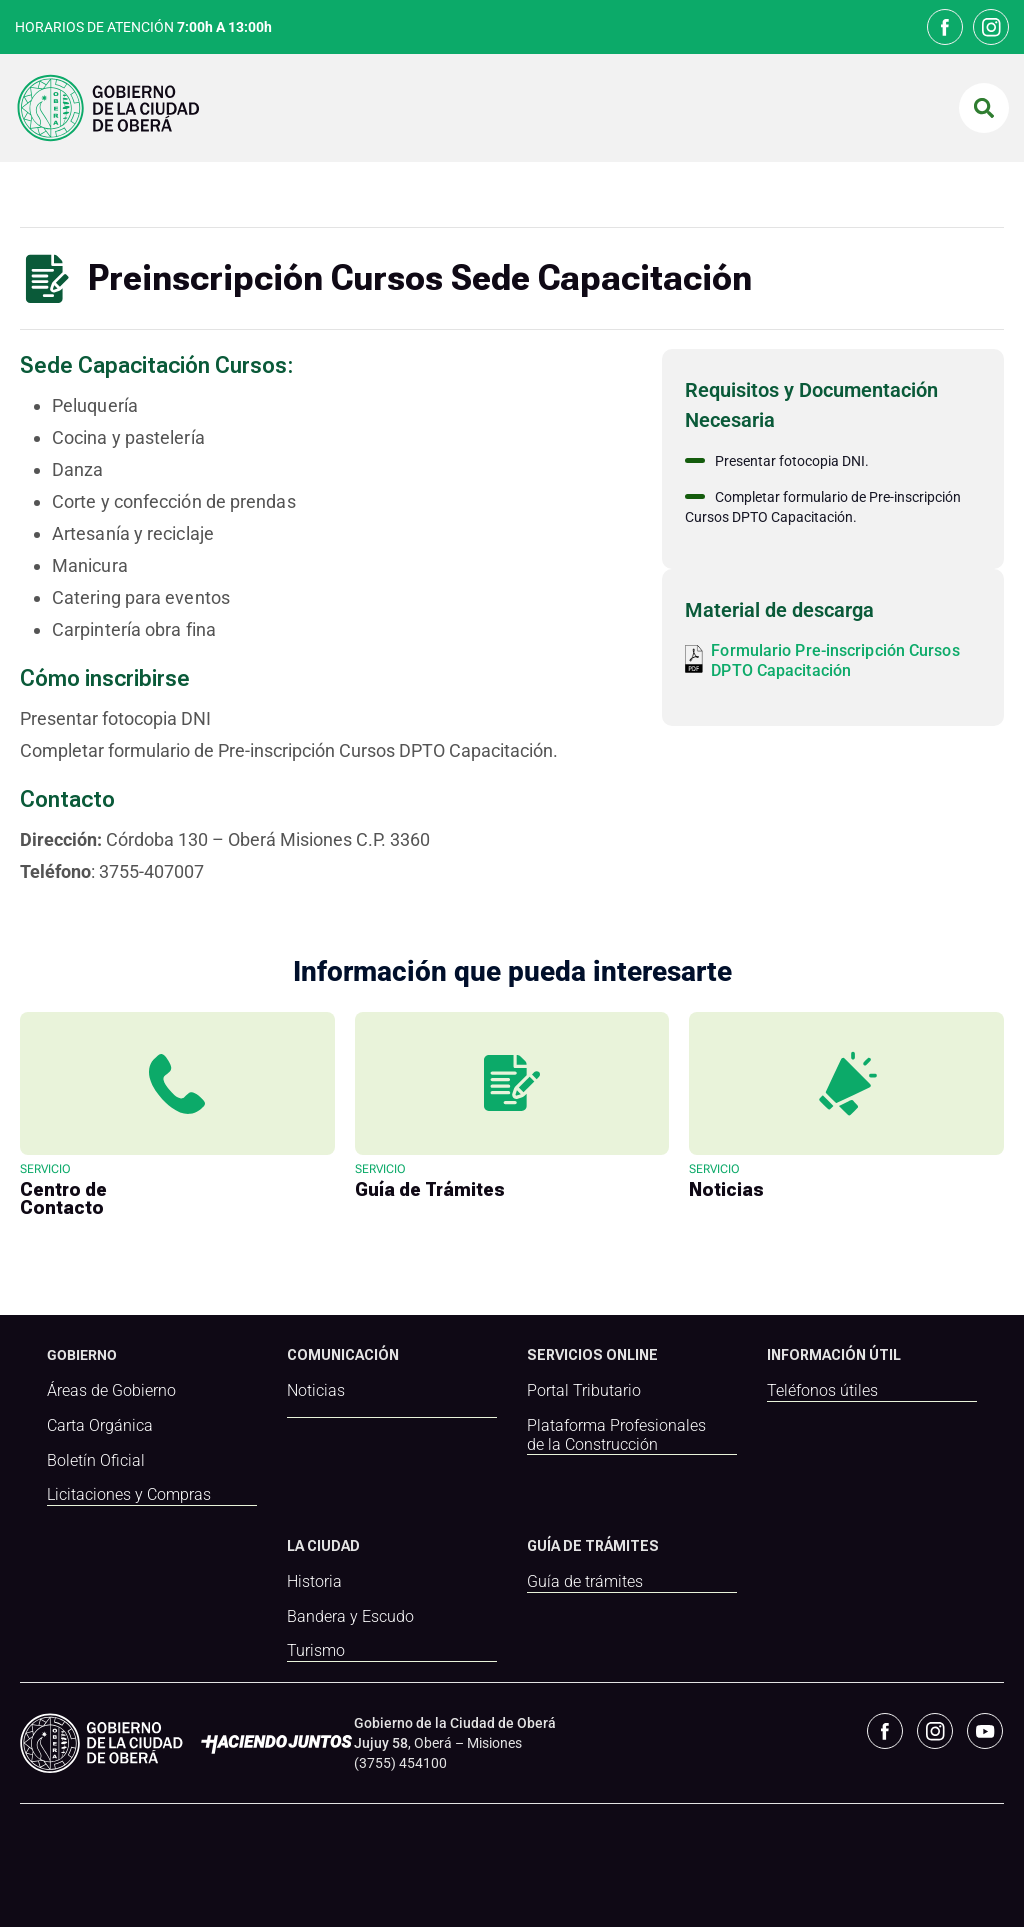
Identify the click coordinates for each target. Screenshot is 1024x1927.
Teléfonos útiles (822, 1391)
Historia (314, 1581)
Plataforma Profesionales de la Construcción (616, 1435)
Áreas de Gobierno (111, 1391)
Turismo (316, 1650)
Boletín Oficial (96, 1461)
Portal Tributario (584, 1391)
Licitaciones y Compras (129, 1495)
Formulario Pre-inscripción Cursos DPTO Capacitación (835, 660)
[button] (984, 108)
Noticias (316, 1391)
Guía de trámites (585, 1581)
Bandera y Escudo (350, 1616)
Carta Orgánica (100, 1426)
